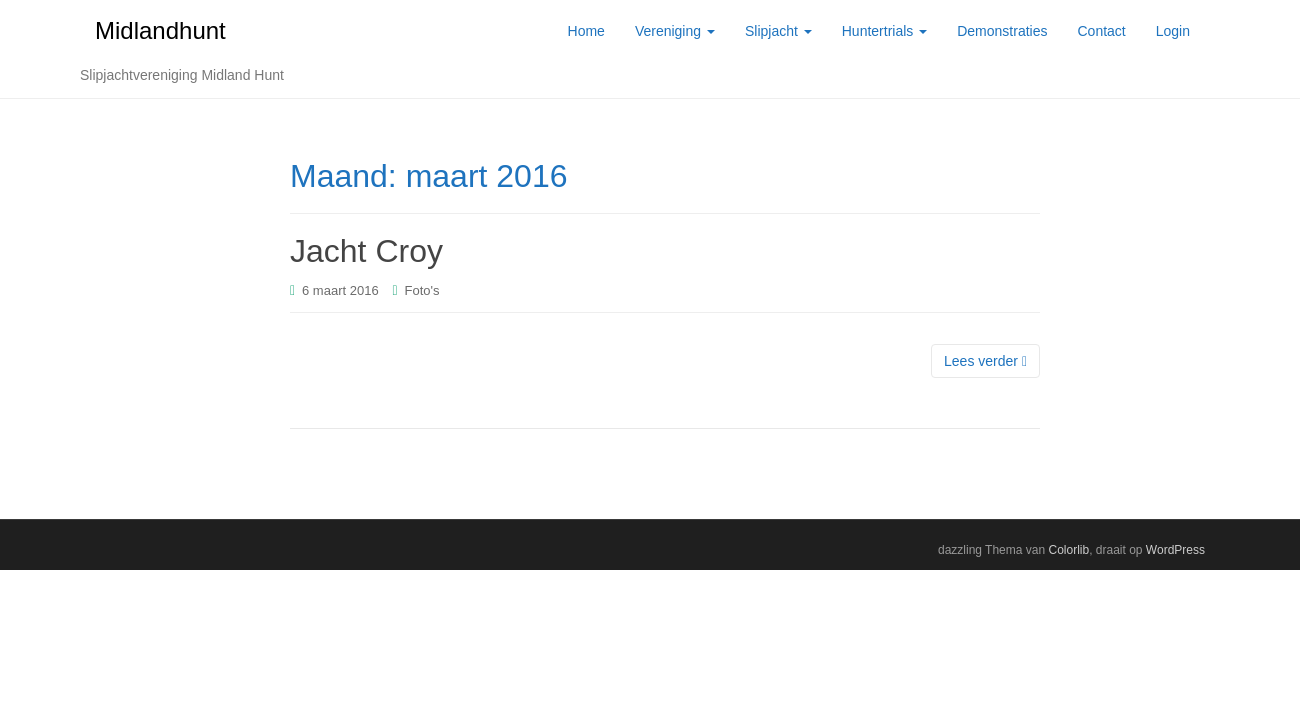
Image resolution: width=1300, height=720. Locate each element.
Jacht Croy (366, 251)
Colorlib (1068, 550)
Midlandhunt (160, 30)
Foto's (422, 290)
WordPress (1175, 550)
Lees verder (985, 361)
